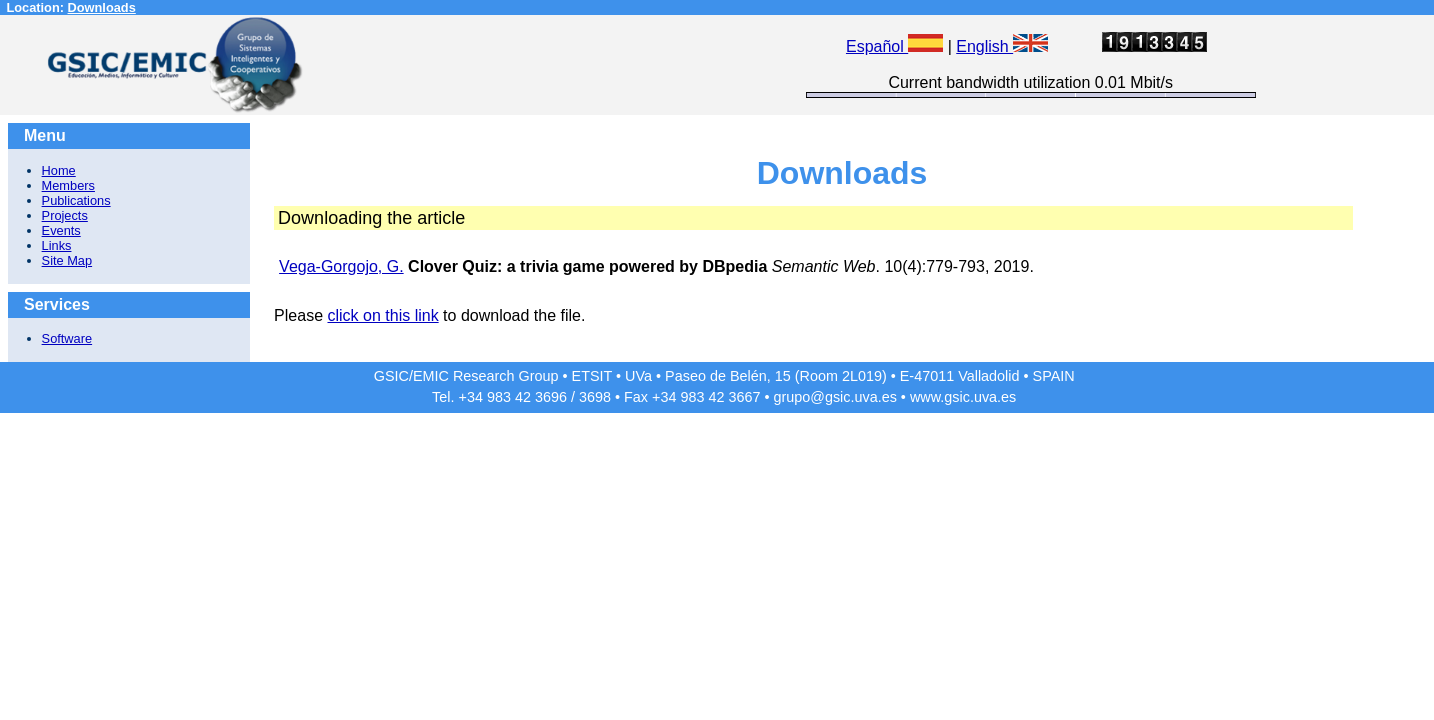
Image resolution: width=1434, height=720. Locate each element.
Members (68, 185)
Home (59, 170)
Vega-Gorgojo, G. (341, 266)
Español (894, 46)
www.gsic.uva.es (963, 397)
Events (61, 230)
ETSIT (592, 376)
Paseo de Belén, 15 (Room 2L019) (776, 376)
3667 (744, 397)
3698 (595, 397)
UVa (638, 376)
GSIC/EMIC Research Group (466, 376)
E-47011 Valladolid (960, 376)
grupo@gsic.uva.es (834, 397)
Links (57, 245)
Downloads (102, 7)
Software (67, 338)
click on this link (382, 315)
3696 (551, 397)
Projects (65, 215)
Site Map (67, 260)
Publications (76, 200)
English (1002, 46)
